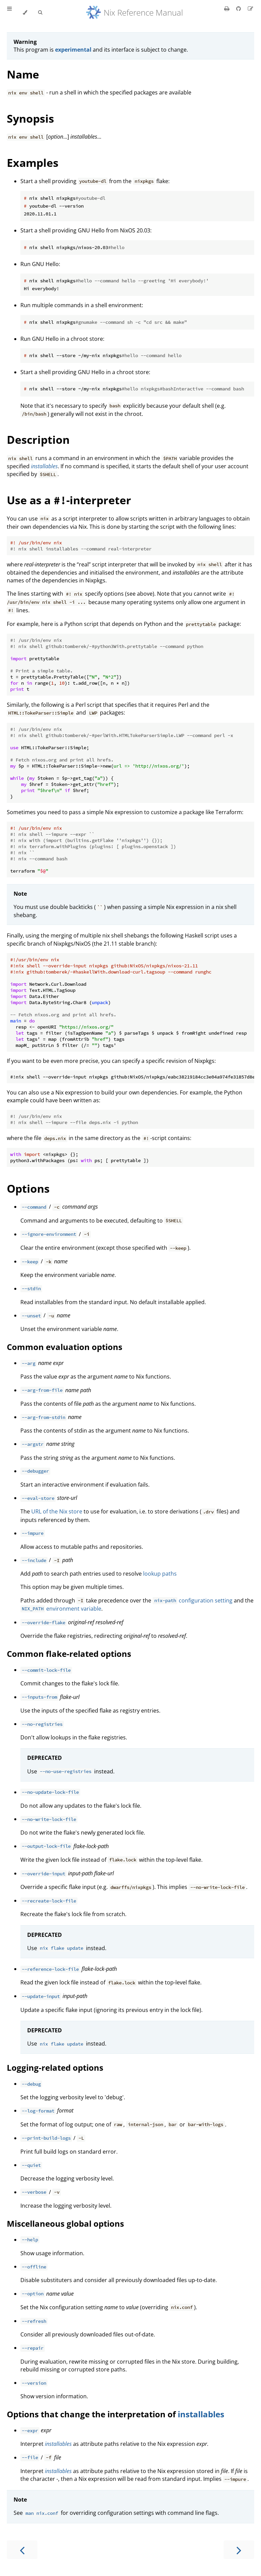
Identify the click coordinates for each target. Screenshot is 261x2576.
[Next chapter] (239, 2549)
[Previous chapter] (22, 2549)
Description (38, 439)
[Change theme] (25, 12)
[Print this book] (227, 8)
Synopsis (30, 118)
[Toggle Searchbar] (40, 12)
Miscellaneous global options (65, 2223)
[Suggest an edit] (250, 8)
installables (201, 2414)
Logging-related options (55, 2067)
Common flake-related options (69, 1653)
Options (28, 1188)
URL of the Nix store (56, 1511)
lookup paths (160, 1573)
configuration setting (192, 1600)
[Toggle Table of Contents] (9, 12)
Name (23, 74)
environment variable (60, 1608)
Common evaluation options (64, 1346)
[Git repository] (239, 8)
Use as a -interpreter (69, 500)
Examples (32, 162)
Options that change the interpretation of (92, 2414)
